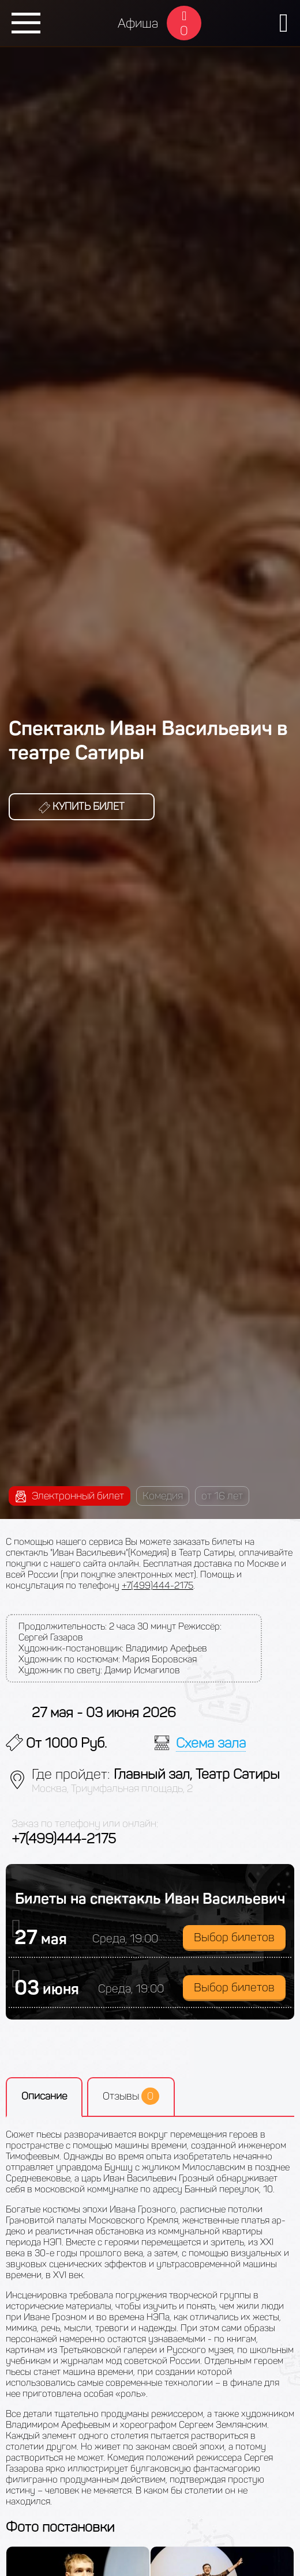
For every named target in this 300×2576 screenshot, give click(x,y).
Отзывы (131, 2096)
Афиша (138, 23)
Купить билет (82, 806)
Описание (44, 2096)
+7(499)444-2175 (157, 1585)
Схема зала (211, 1742)
